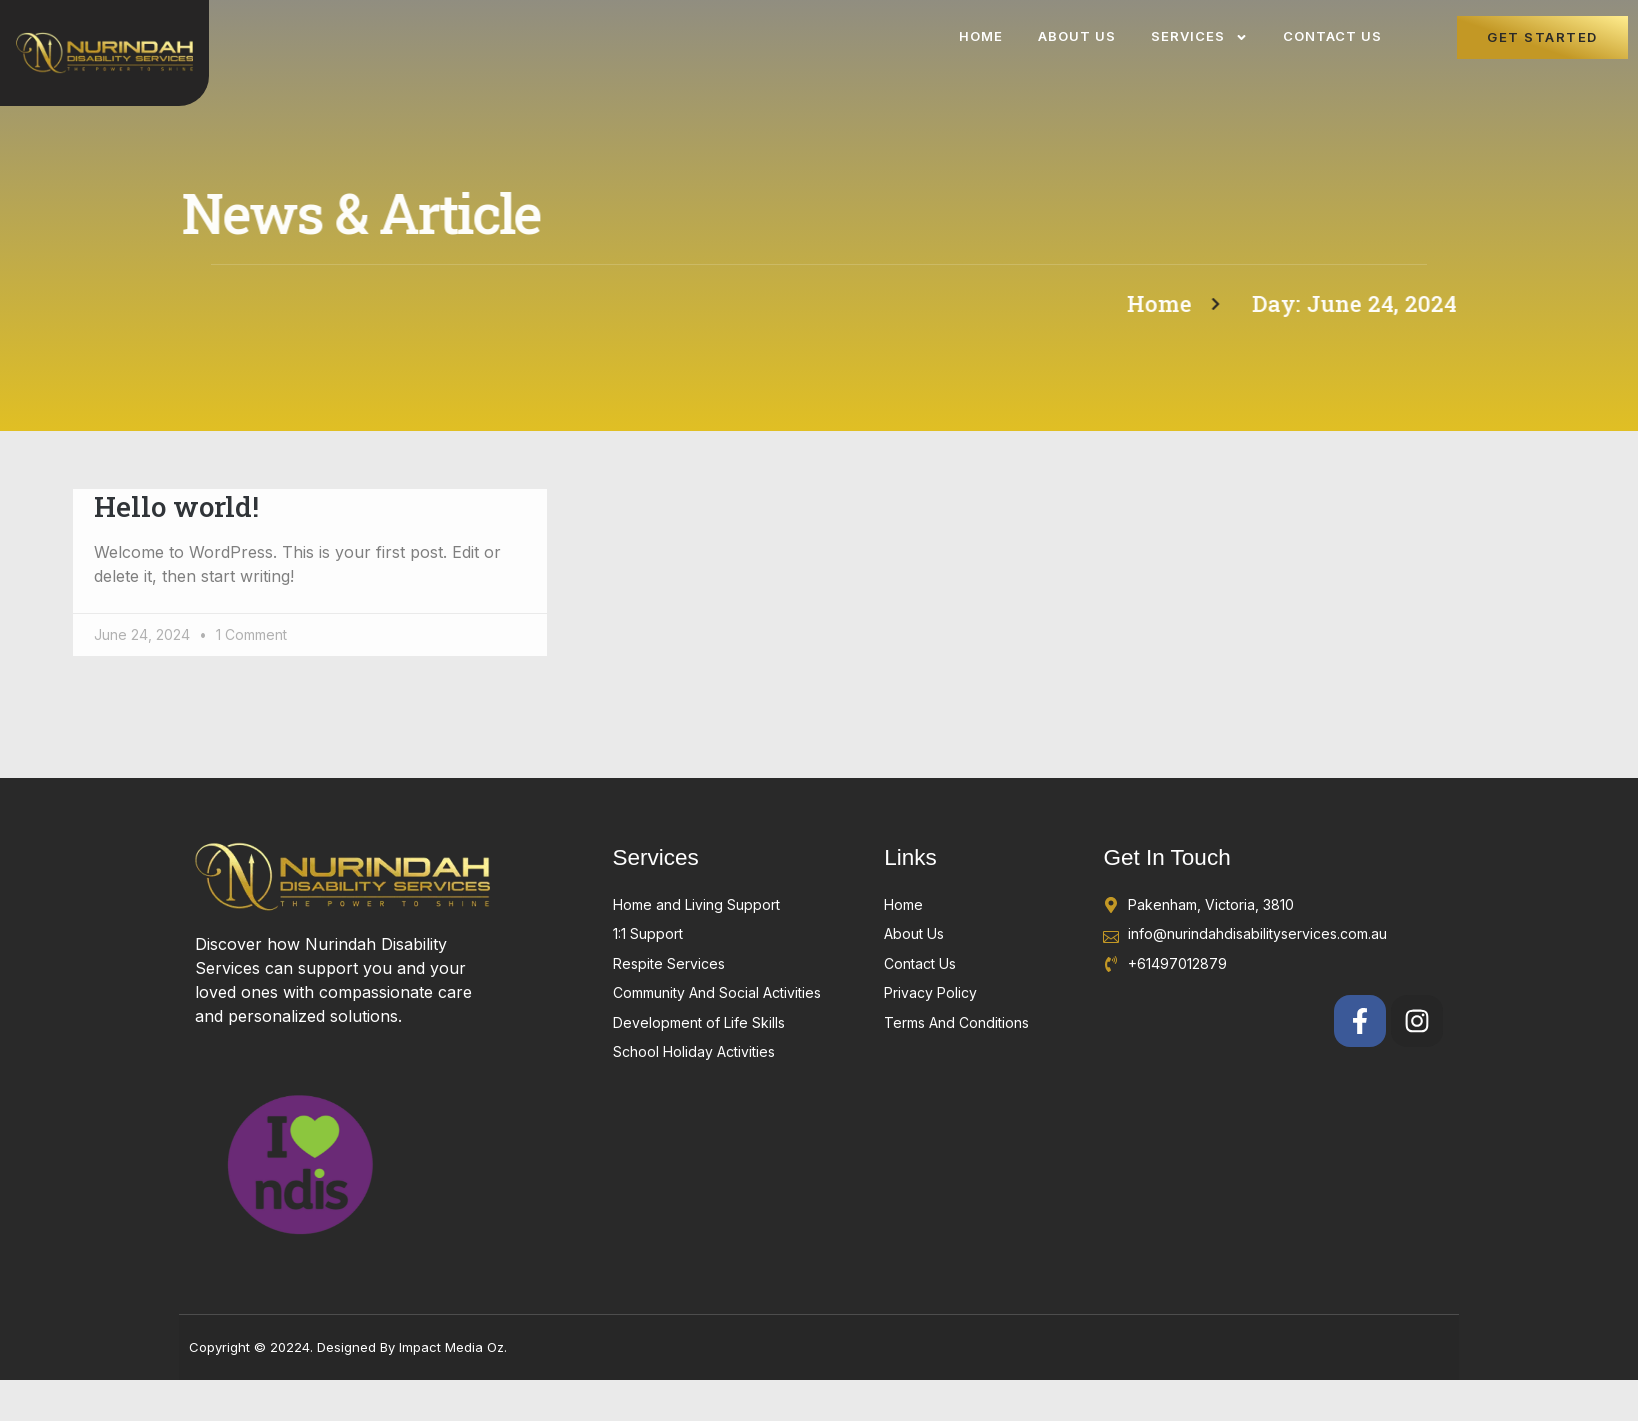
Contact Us (1332, 36)
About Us (1077, 36)
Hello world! (176, 506)
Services (1199, 37)
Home (981, 36)
